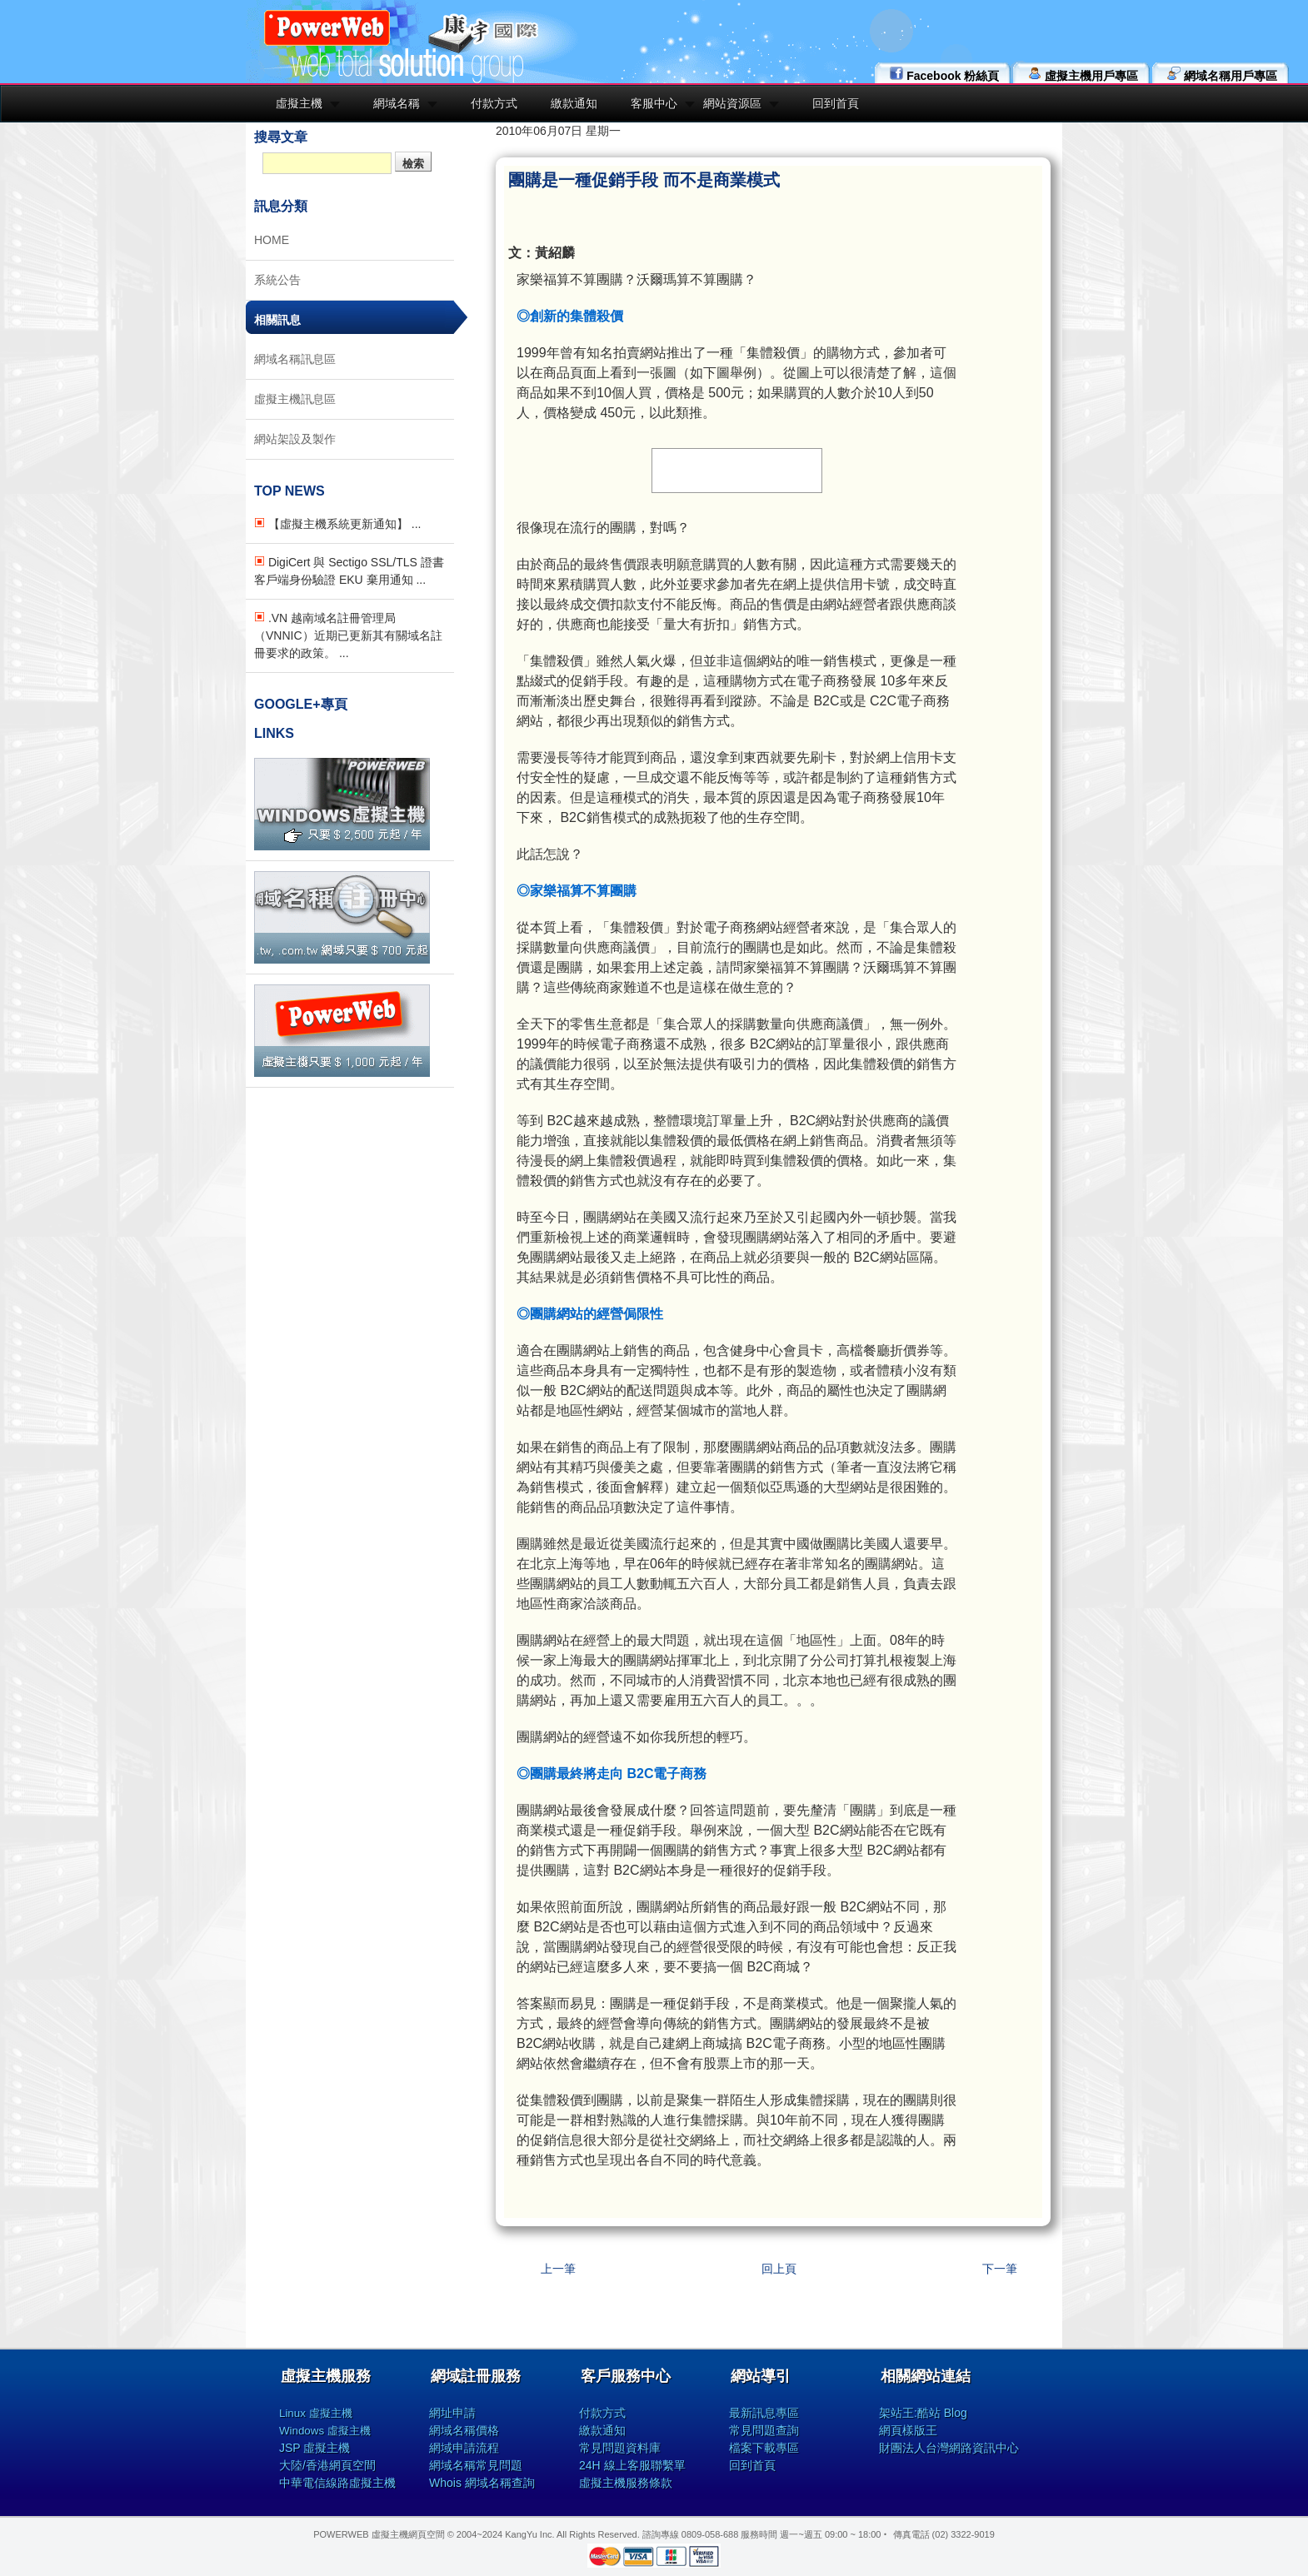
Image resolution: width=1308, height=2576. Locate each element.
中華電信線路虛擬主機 (337, 2482)
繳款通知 (574, 103)
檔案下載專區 (764, 2447)
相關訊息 (277, 319)
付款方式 (494, 103)
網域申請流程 (464, 2447)
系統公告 (277, 279)
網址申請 (452, 2412)
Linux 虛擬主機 (315, 2413)
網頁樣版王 (908, 2430)
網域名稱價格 (464, 2430)
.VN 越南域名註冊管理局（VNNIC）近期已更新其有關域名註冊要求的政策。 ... (348, 635)
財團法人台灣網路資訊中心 (949, 2447)
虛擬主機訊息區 (295, 399)
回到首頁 (835, 103)
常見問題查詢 (764, 2430)
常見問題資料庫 (620, 2447)
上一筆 (558, 2268)
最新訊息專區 (764, 2412)
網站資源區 (732, 103)
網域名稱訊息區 (295, 359)
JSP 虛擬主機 (314, 2447)
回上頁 (778, 2268)
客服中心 (654, 103)
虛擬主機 (299, 103)
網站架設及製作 (295, 439)
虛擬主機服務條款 (625, 2482)
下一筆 (999, 2268)
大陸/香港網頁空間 (327, 2465)
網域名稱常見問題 (475, 2465)
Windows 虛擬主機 (325, 2430)
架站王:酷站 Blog (923, 2412)
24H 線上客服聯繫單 (632, 2465)
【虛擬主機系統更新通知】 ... (337, 524)
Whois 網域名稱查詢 (482, 2482)
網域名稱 (396, 103)
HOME (271, 240)
